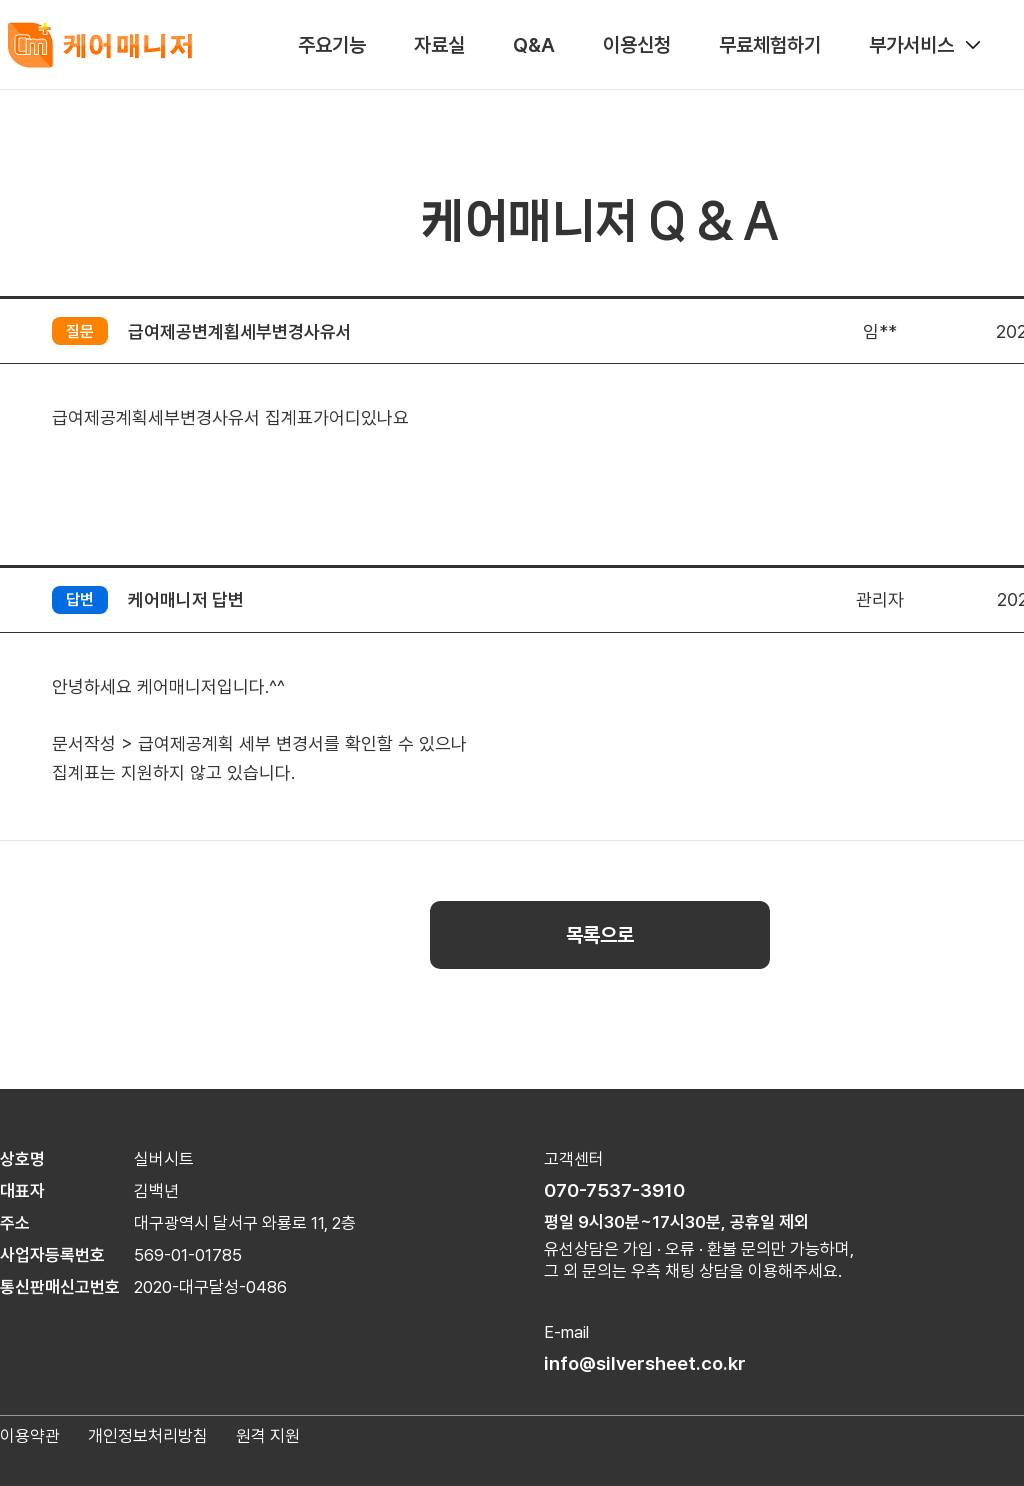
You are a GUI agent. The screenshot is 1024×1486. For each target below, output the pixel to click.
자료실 (439, 45)
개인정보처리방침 (148, 1436)
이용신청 (637, 45)
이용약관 (30, 1436)
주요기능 (332, 45)
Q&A (534, 45)
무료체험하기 (770, 45)
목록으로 (600, 935)
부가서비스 (926, 45)
